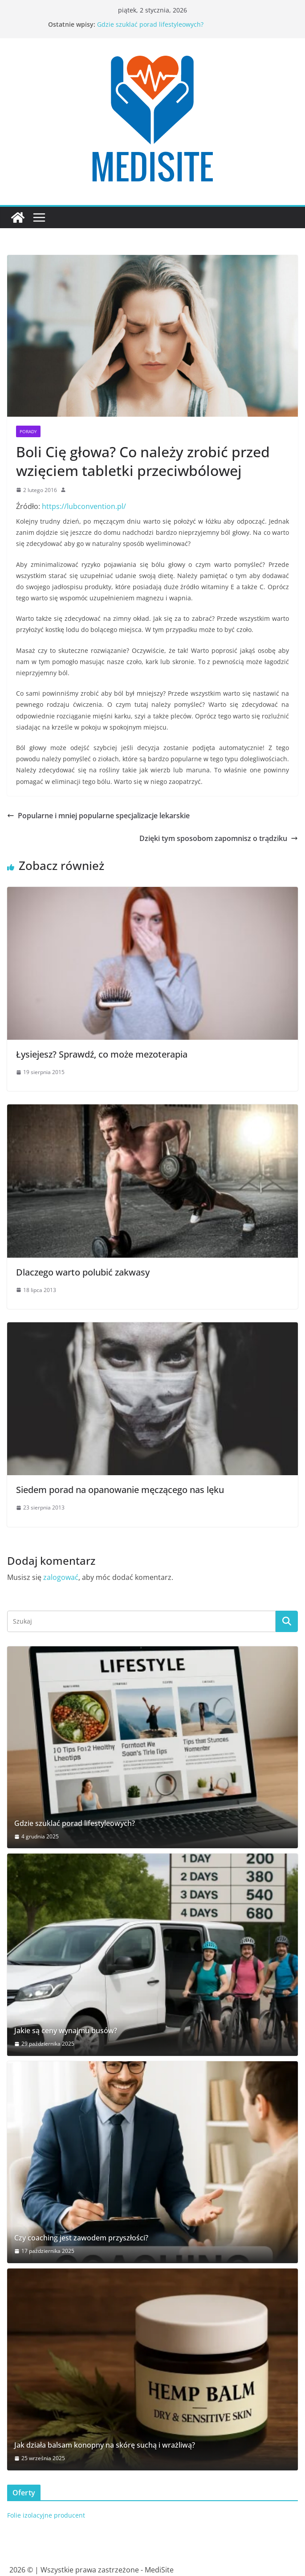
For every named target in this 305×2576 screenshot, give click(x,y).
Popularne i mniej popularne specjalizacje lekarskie (98, 815)
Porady (28, 431)
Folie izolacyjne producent (46, 2515)
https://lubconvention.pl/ (84, 506)
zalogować (60, 1577)
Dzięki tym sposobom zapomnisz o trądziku (218, 838)
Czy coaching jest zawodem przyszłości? (81, 2238)
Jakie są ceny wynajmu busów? (65, 2030)
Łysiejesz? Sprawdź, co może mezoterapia (101, 1054)
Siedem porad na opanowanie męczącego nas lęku (120, 1490)
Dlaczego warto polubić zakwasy (83, 1272)
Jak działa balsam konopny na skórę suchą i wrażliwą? (104, 2445)
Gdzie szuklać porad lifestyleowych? (150, 24)
